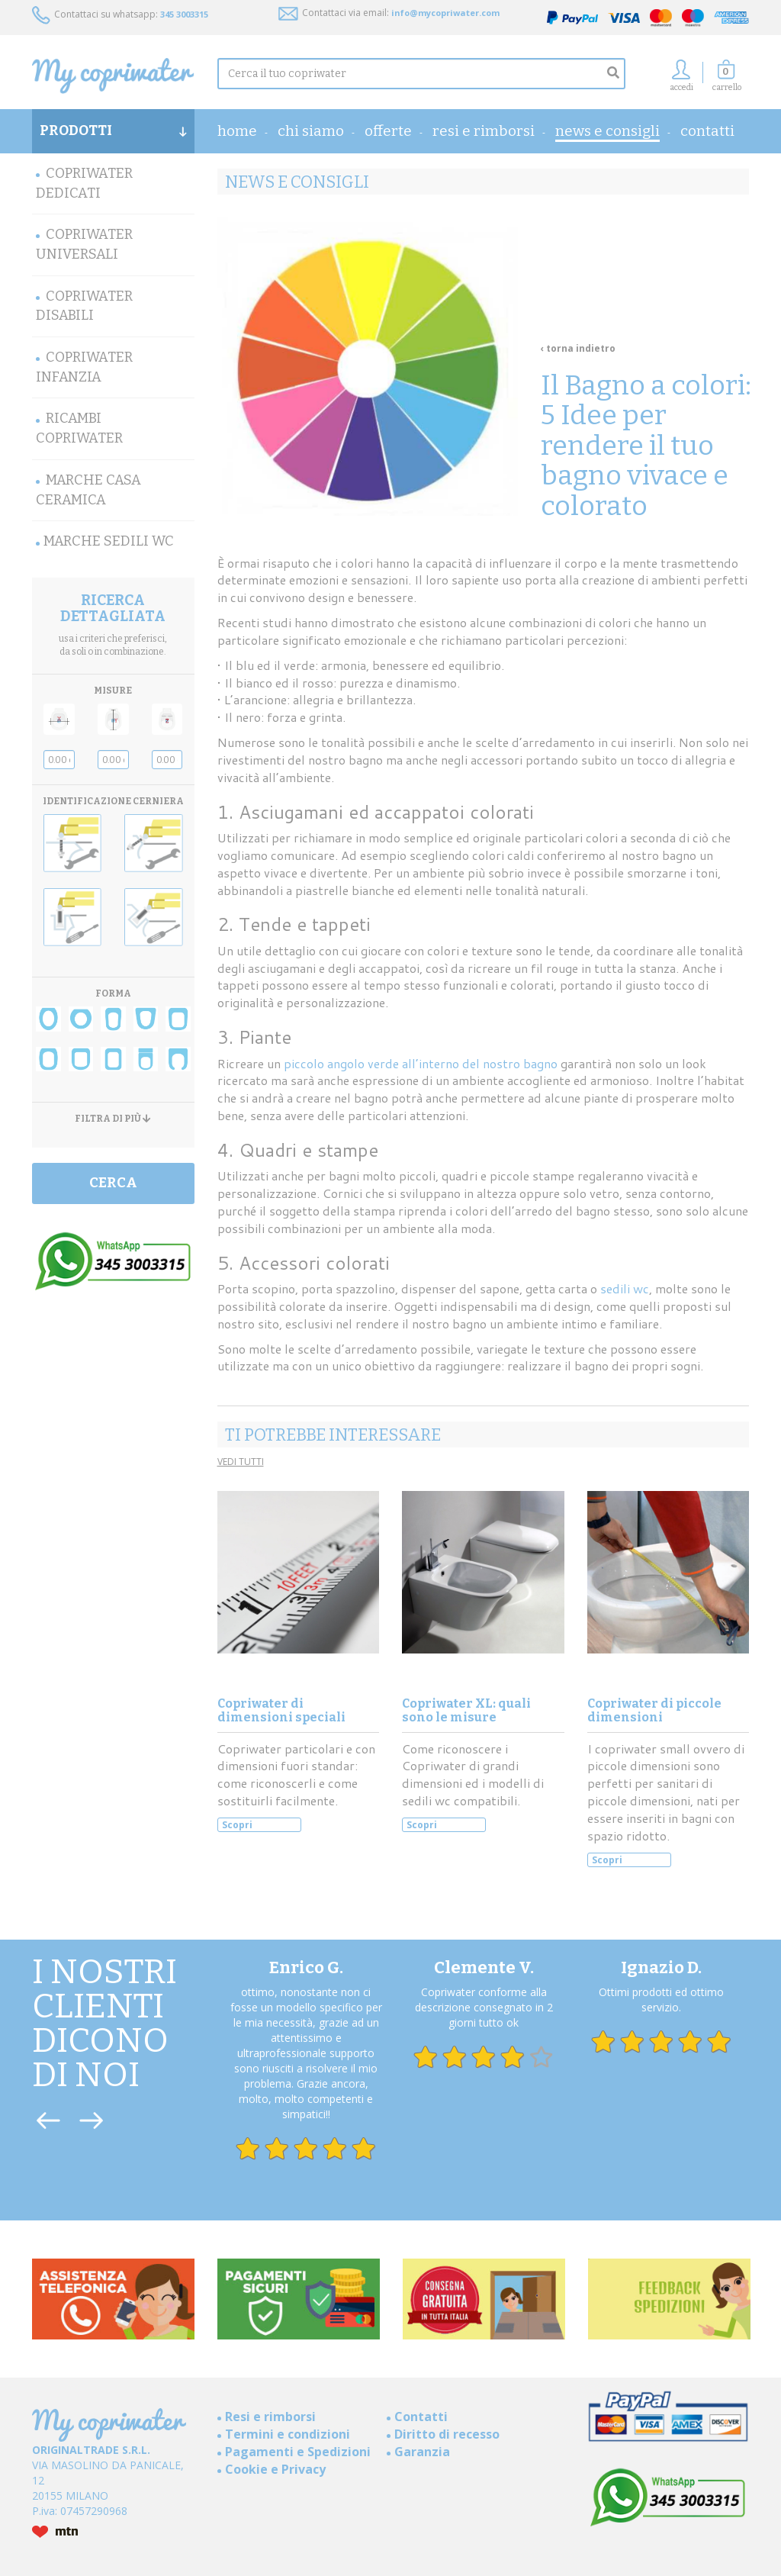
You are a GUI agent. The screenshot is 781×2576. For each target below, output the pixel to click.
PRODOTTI (113, 130)
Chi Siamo (311, 131)
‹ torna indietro (578, 348)
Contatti (707, 131)
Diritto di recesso (447, 2434)
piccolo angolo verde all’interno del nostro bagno (421, 1063)
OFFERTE (388, 131)
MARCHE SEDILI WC (108, 541)
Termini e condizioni (287, 2434)
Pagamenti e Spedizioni (298, 2451)
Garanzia (422, 2451)
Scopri (237, 1824)
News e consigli (607, 131)
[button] (727, 79)
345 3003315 (184, 14)
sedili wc (624, 1288)
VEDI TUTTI (240, 1461)
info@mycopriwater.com (445, 12)
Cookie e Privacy (275, 2469)
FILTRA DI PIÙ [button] (113, 1119)
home (237, 131)
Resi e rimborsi (483, 131)
